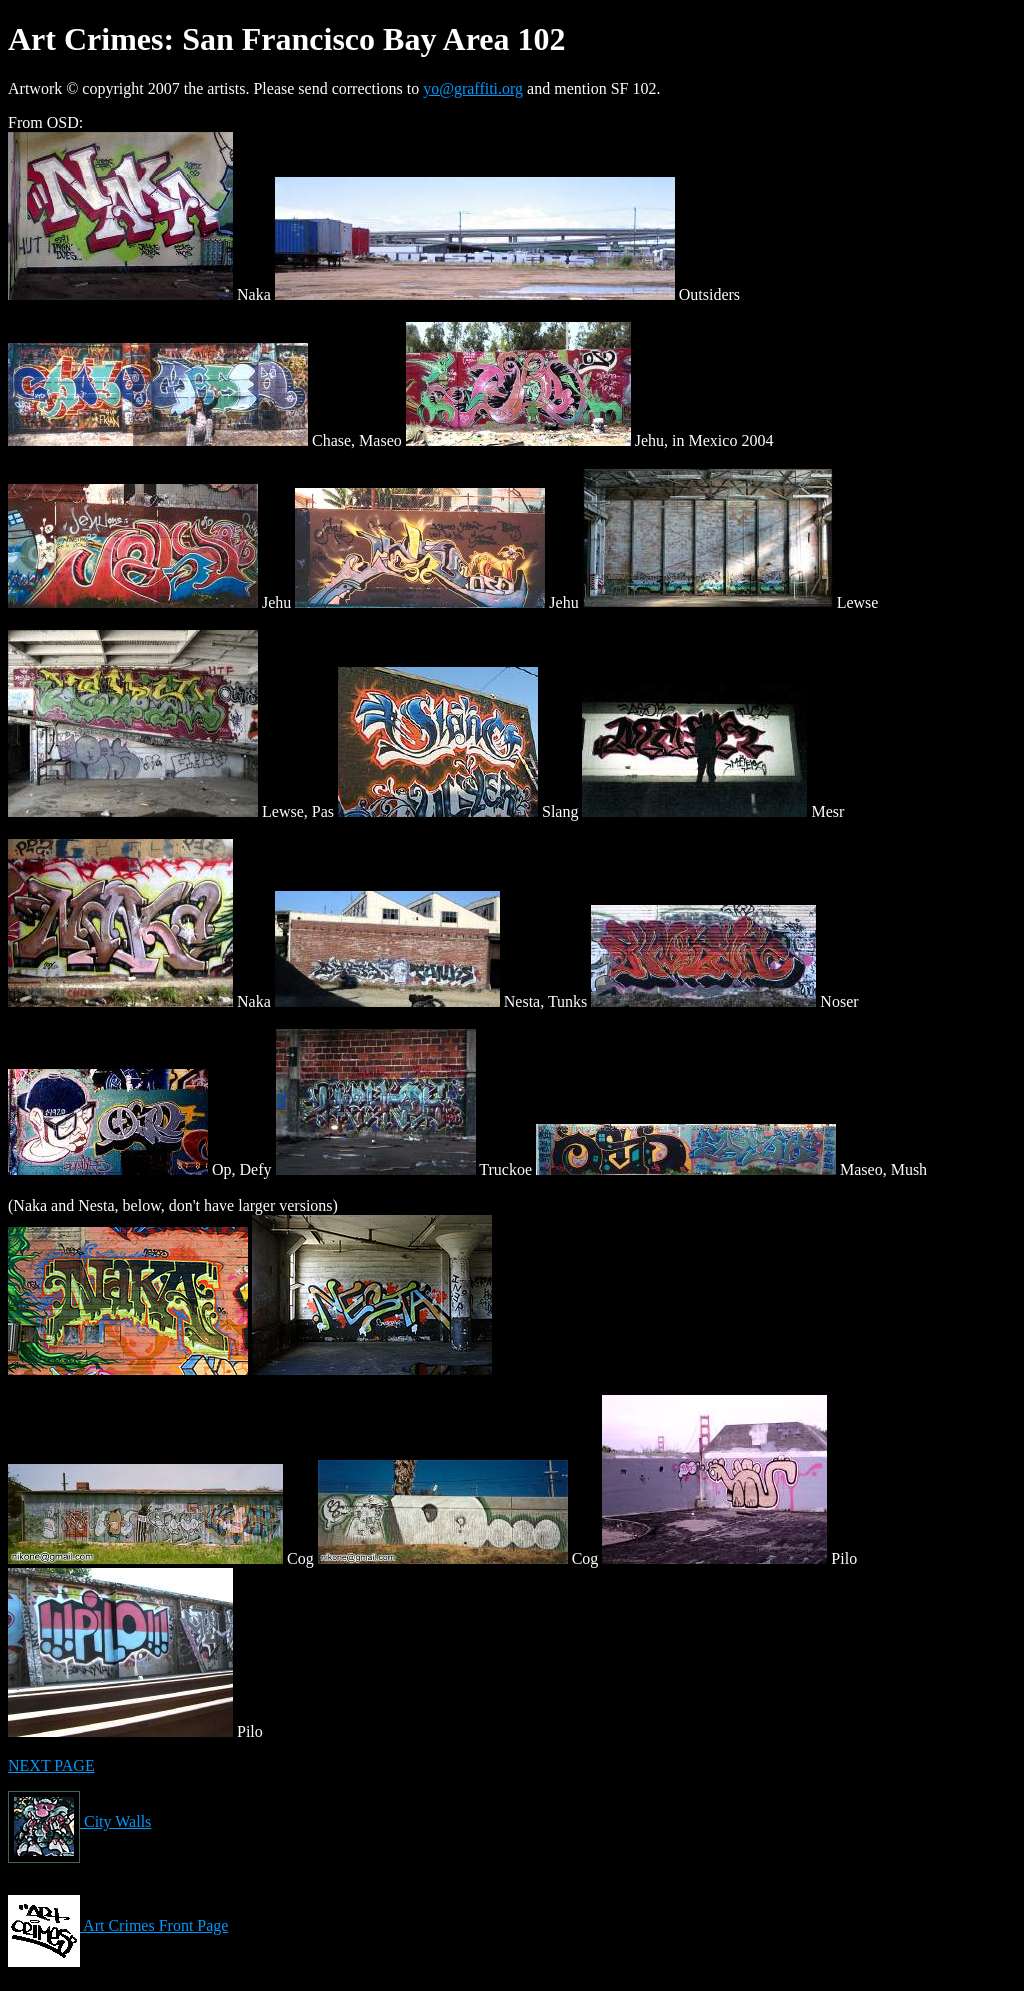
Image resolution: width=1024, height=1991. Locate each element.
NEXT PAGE (51, 1765)
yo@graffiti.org (473, 88)
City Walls (79, 1821)
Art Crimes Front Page (118, 1925)
